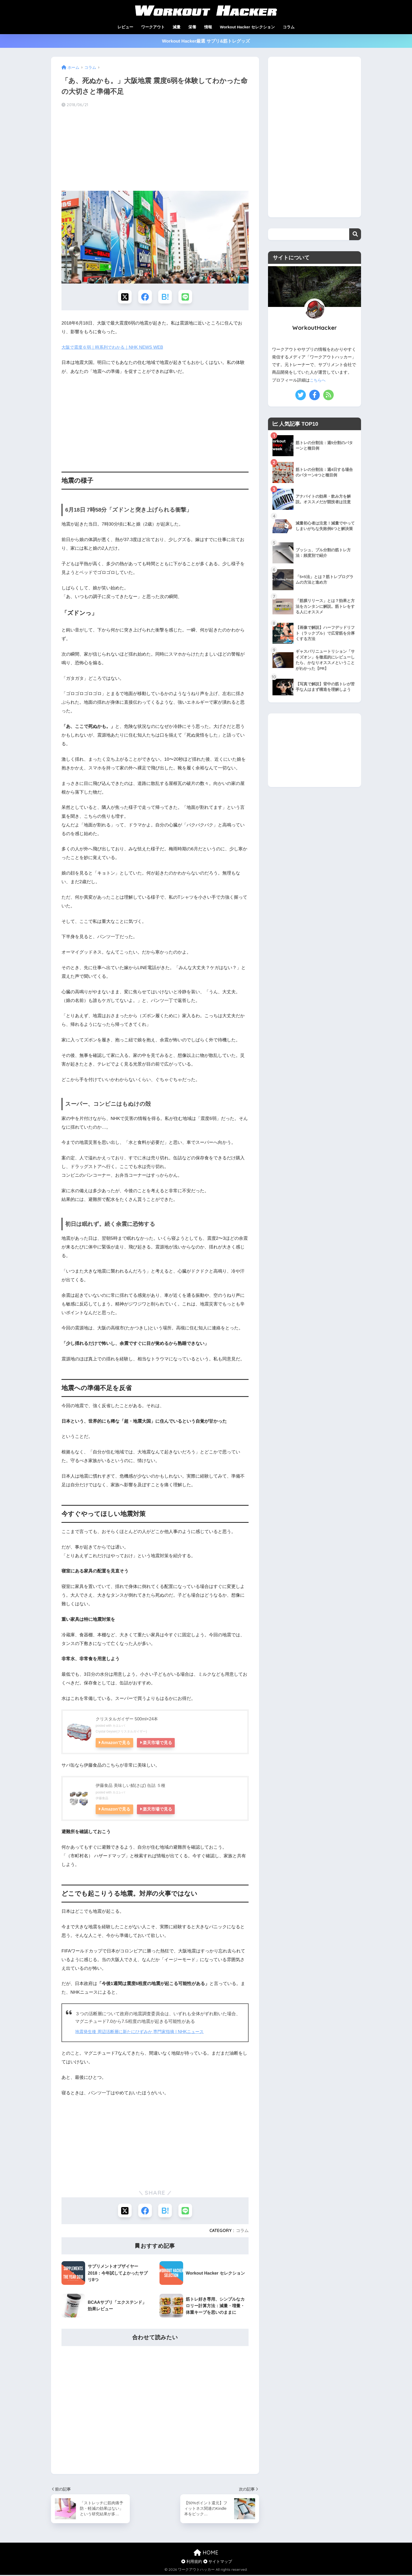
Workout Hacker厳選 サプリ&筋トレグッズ (206, 41)
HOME (206, 2553)
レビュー (125, 27)
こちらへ (318, 380)
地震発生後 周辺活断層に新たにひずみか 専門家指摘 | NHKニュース (143, 2031)
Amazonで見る (116, 1743)
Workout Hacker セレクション (247, 27)
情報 (208, 27)
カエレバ (118, 1726)
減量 (177, 27)
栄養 (192, 27)
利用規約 (191, 2562)
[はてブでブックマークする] (165, 297)
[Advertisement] (155, 149)
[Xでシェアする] (123, 297)
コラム (289, 27)
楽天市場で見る (158, 1743)
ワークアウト (153, 27)
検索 (355, 234)
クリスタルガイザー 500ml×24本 (128, 1719)
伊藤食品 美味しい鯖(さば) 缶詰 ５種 (132, 1785)
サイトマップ (217, 2562)
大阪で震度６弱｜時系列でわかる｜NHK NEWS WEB (115, 348)
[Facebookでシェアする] (144, 297)
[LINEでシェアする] (186, 297)
